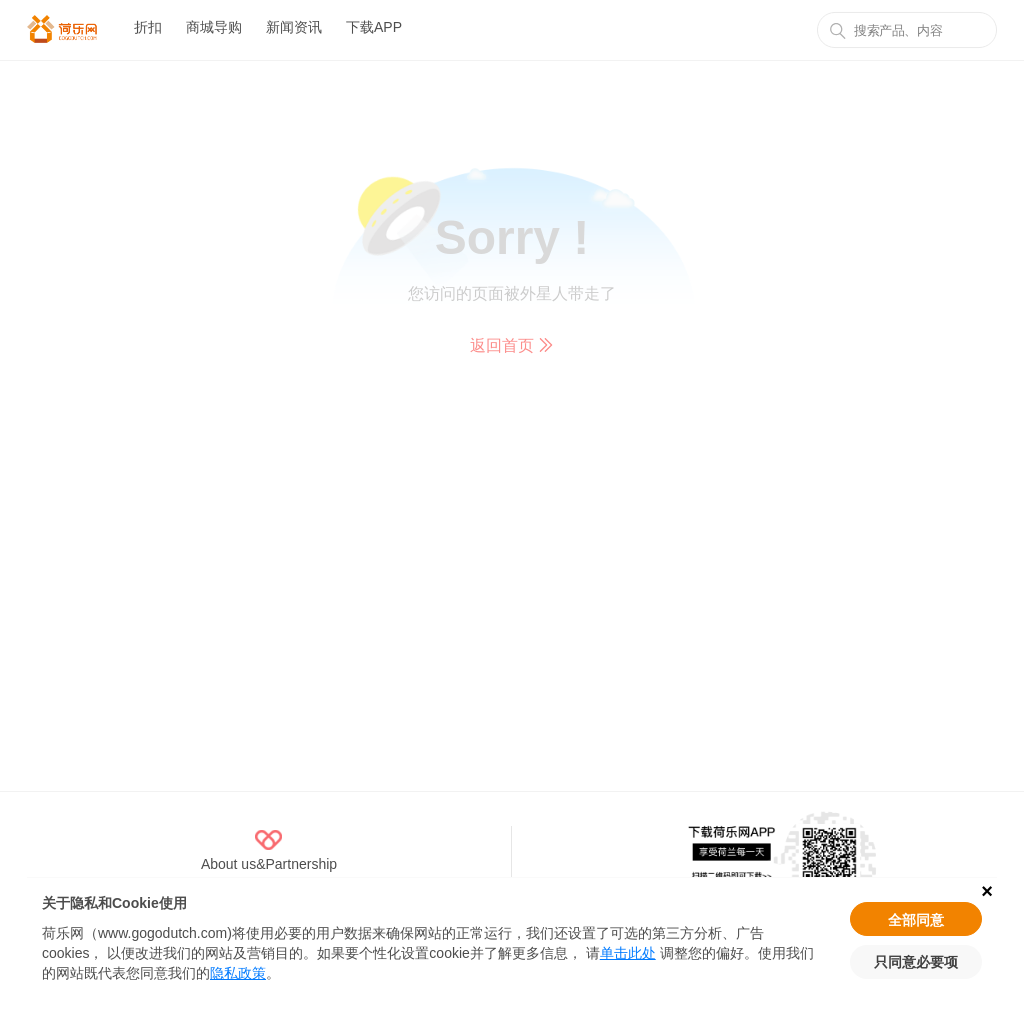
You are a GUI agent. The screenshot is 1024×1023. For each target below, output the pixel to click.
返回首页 (512, 345)
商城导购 (214, 27)
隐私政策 (238, 973)
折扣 (148, 27)
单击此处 (628, 953)
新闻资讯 (294, 27)
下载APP (374, 27)
